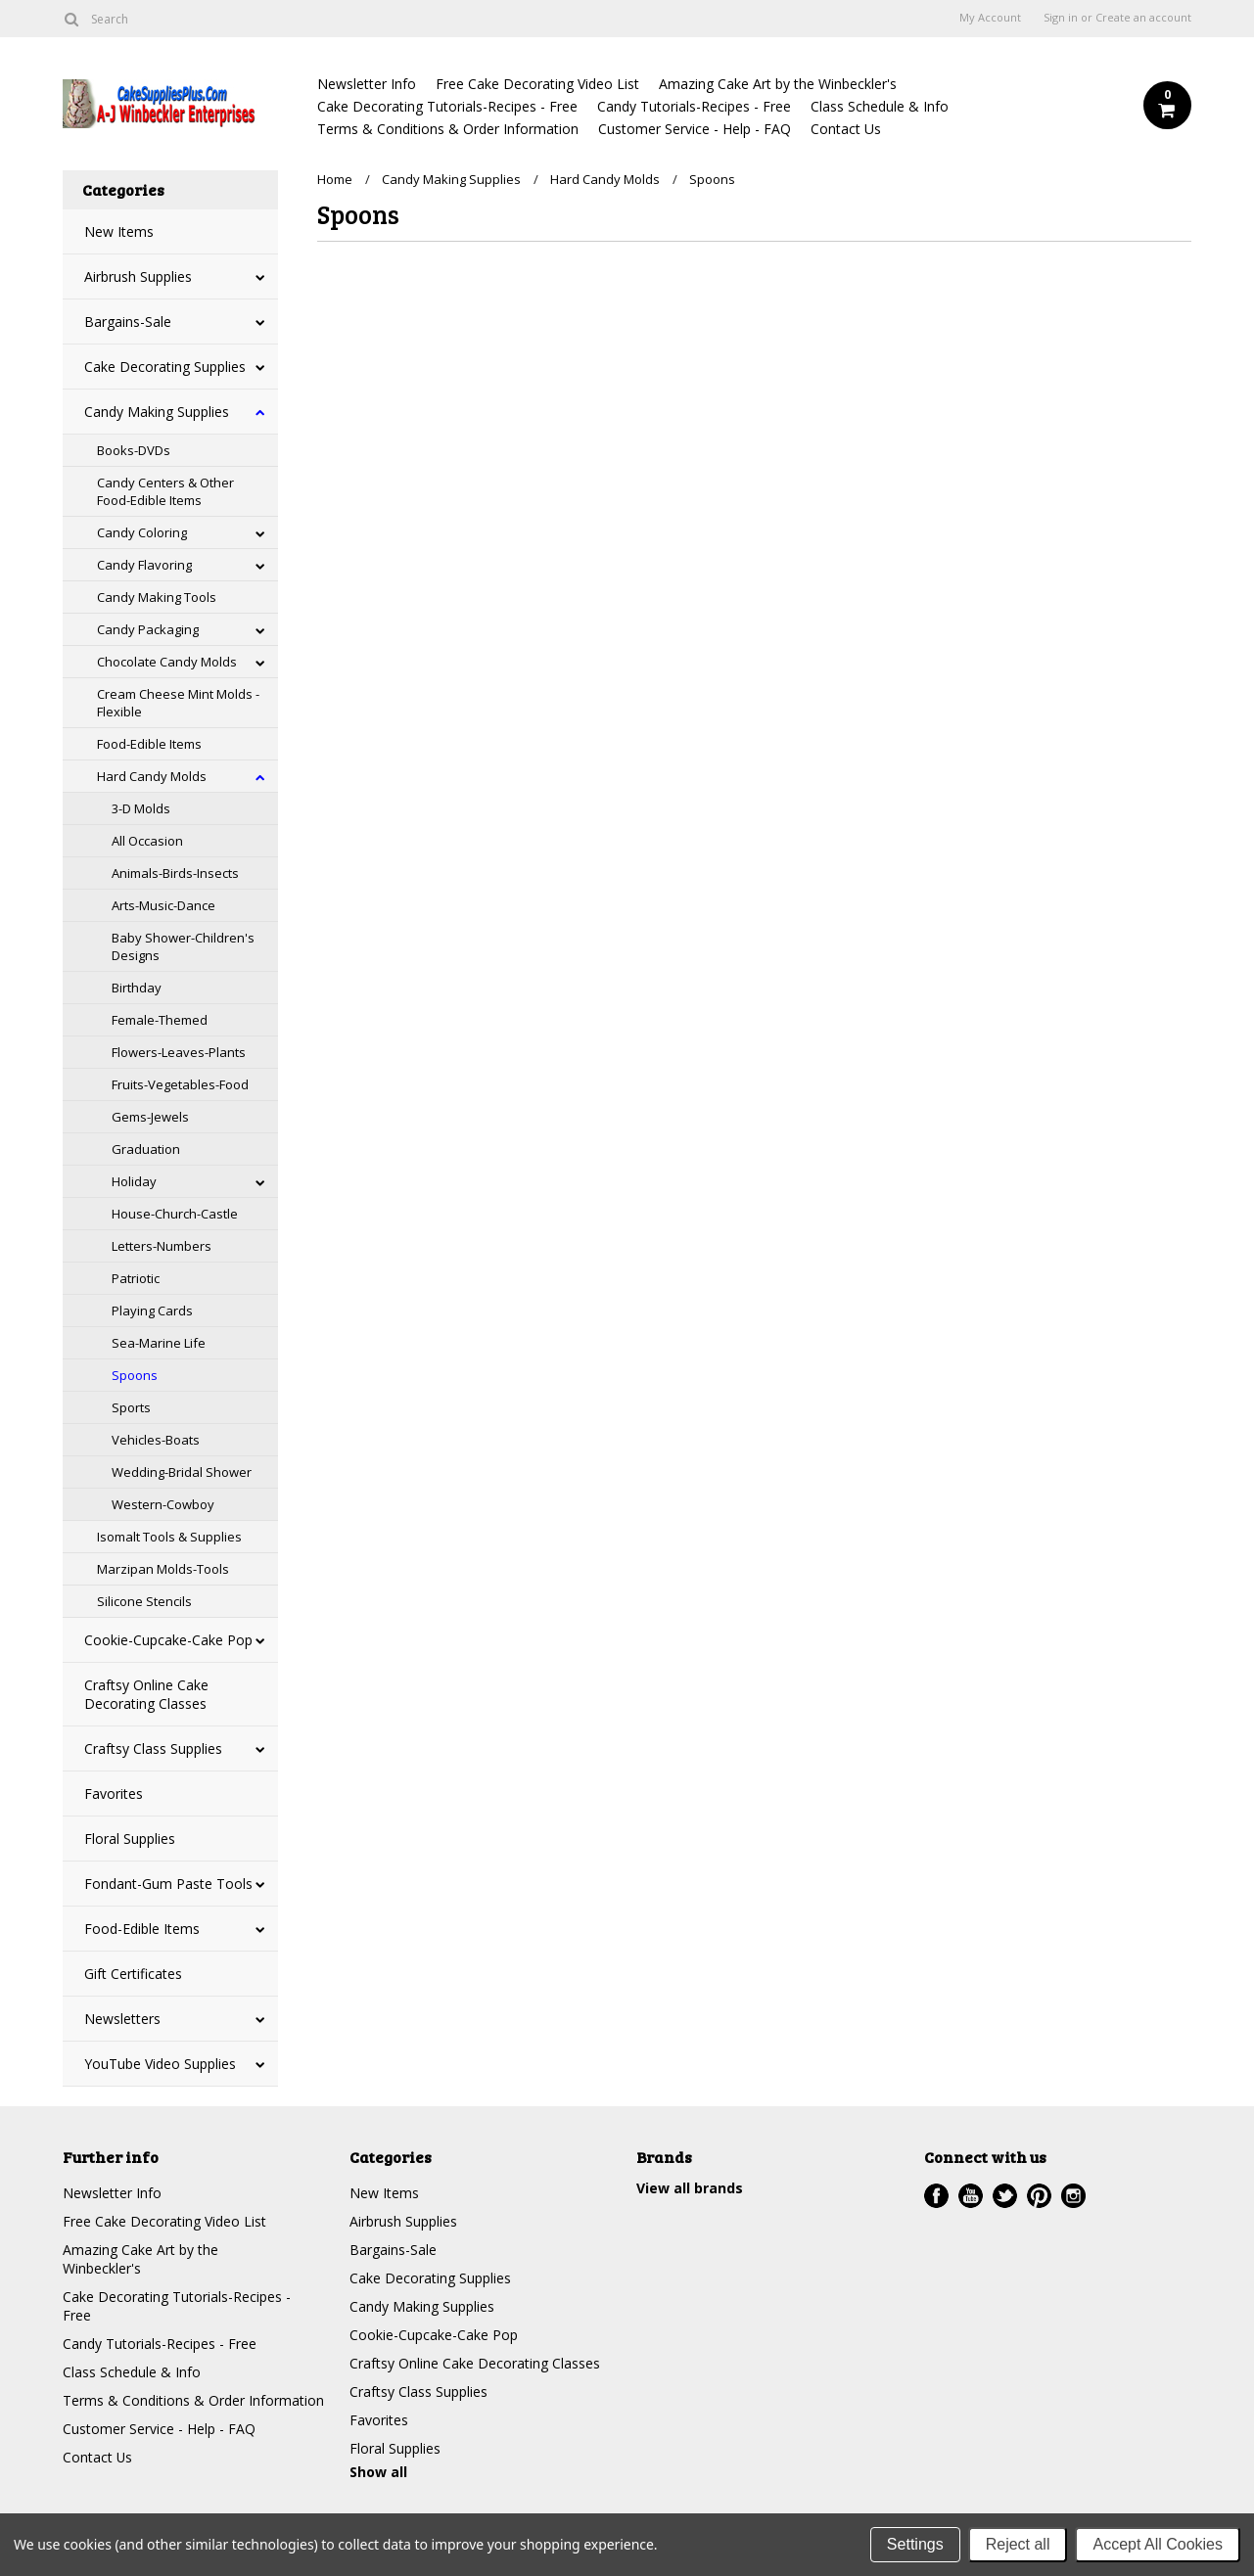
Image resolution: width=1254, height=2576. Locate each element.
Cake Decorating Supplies (165, 366)
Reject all (1018, 2544)
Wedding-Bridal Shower (182, 1472)
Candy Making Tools (156, 597)
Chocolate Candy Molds (167, 661)
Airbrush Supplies (138, 276)
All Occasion (147, 841)
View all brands (689, 2188)
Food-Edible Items (149, 744)
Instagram (1073, 2196)
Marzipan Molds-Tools (163, 1569)
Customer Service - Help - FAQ (694, 128)
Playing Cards (152, 1310)
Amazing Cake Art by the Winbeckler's (778, 83)
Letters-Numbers (161, 1246)
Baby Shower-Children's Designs (183, 946)
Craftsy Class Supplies (153, 1748)
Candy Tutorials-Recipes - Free (694, 106)
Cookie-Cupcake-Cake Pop (168, 1640)
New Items (119, 231)
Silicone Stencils (144, 1601)
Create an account (1143, 17)
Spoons (135, 1375)
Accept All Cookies (1157, 2544)
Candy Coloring (142, 532)
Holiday (134, 1181)
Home (334, 179)
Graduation (146, 1149)
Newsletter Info (366, 83)
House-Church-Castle (175, 1213)
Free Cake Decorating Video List (537, 83)
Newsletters (122, 2018)
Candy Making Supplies (156, 411)
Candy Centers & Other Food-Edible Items (165, 491)
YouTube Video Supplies (160, 2063)
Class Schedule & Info (880, 106)
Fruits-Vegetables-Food (180, 1084)
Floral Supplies (129, 1838)
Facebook (936, 2196)
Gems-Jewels (150, 1117)
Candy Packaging (148, 629)
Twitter (1005, 2196)
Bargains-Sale (127, 321)
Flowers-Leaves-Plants (179, 1052)
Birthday (137, 987)
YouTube (970, 2196)
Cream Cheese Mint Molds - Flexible (178, 702)
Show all (378, 2471)
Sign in (1061, 17)
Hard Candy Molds (152, 776)
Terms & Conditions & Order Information (448, 128)
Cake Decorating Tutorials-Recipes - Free (447, 106)
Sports (131, 1407)
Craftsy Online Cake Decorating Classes (146, 1694)
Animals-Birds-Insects (175, 873)
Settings (915, 2544)
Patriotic (136, 1278)
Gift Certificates (133, 1973)
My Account (990, 17)
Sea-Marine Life (159, 1343)
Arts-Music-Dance (163, 905)
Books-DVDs (133, 450)
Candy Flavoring (144, 565)
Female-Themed (160, 1020)
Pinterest (1039, 2196)
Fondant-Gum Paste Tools (168, 1883)
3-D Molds (141, 808)
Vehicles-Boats (156, 1440)
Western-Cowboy (163, 1504)
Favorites (113, 1793)
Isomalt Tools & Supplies (169, 1536)
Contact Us (846, 128)
